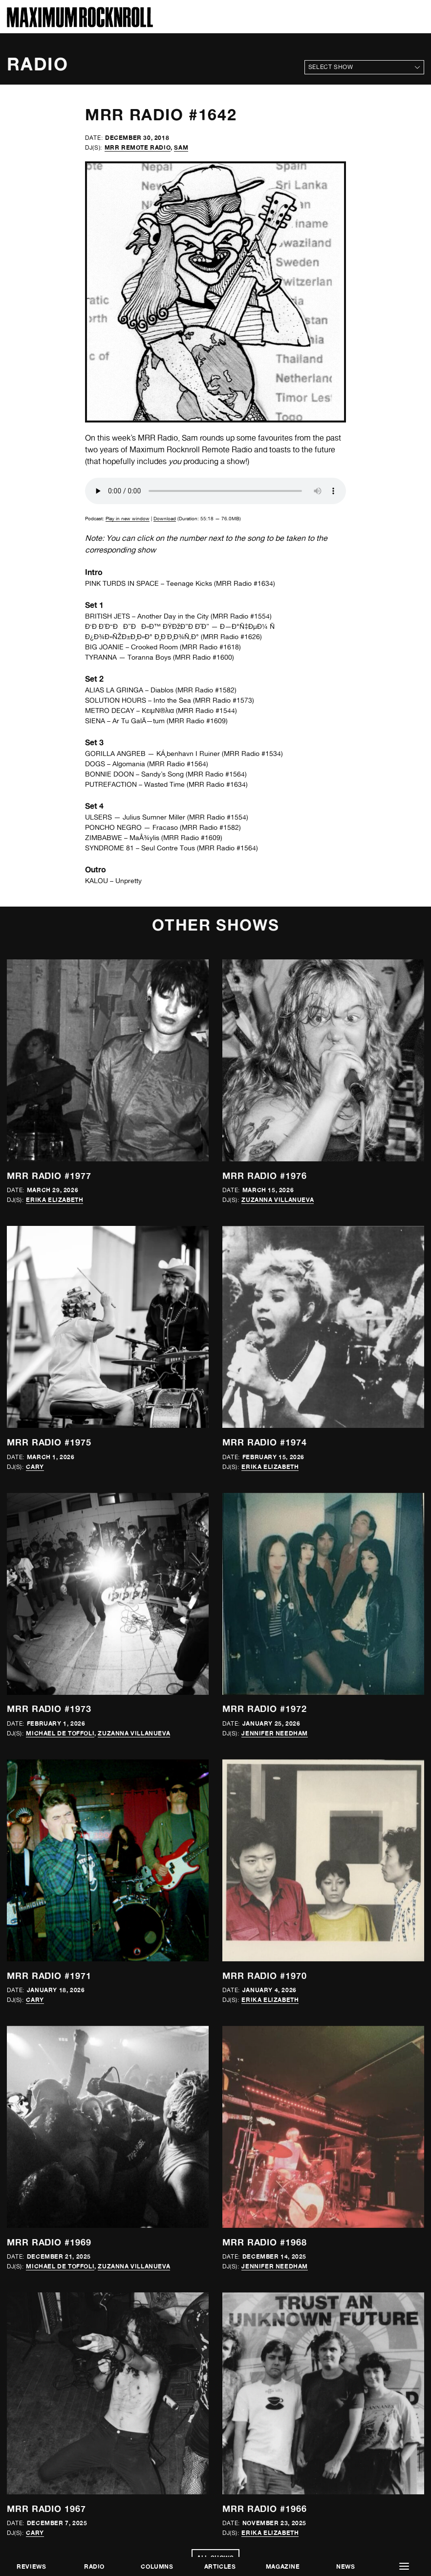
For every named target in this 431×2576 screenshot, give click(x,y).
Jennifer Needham (274, 1733)
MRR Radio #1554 (241, 616)
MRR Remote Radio (138, 147)
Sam (181, 147)
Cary (34, 1466)
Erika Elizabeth (54, 1199)
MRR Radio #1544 (206, 710)
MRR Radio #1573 (223, 700)
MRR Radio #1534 (252, 753)
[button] (404, 2566)
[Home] (80, 24)
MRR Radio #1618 (210, 647)
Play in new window (128, 518)
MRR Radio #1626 (231, 637)
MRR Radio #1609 (197, 721)
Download (164, 518)
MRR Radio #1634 (244, 583)
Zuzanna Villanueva (277, 1199)
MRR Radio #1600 (203, 657)
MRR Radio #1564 (177, 764)
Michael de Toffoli (60, 1733)
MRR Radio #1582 (206, 690)
